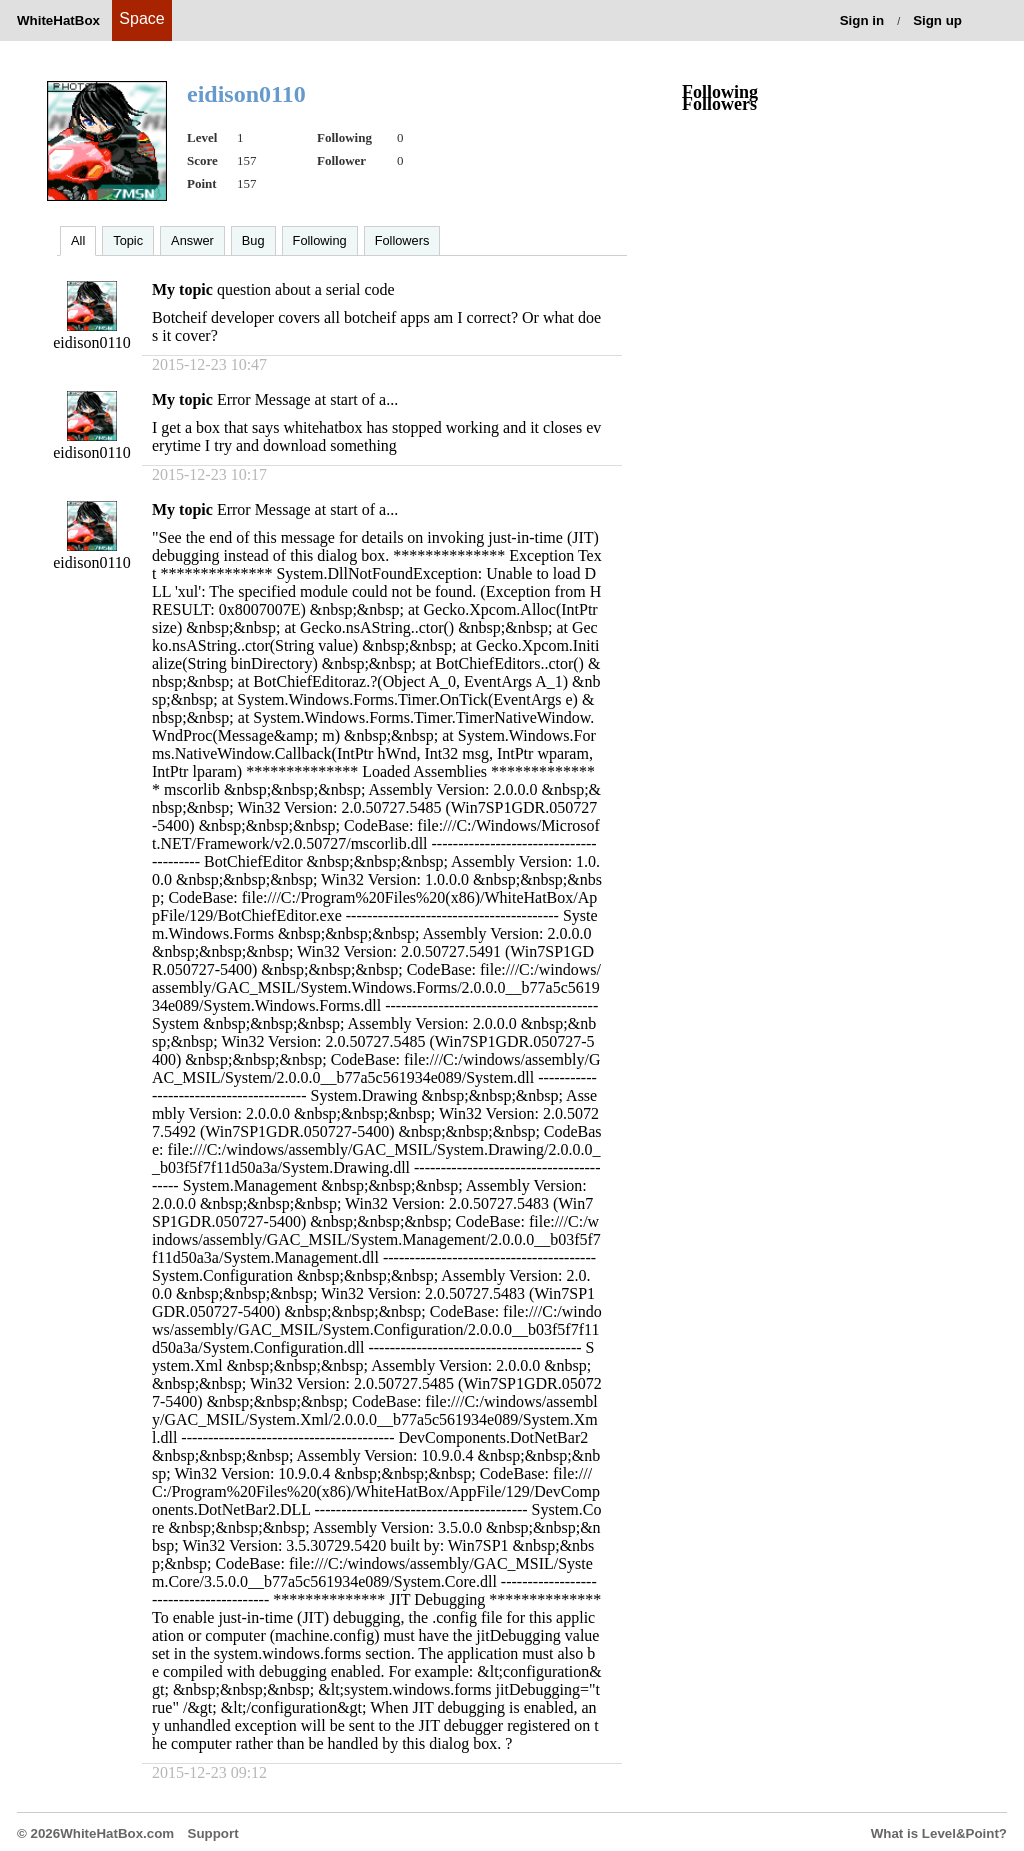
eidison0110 (92, 342)
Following (320, 240)
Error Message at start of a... (307, 399)
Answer (192, 240)
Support (213, 1833)
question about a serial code (306, 289)
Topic (128, 240)
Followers (402, 240)
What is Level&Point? (939, 1833)
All (78, 240)
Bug (253, 240)
